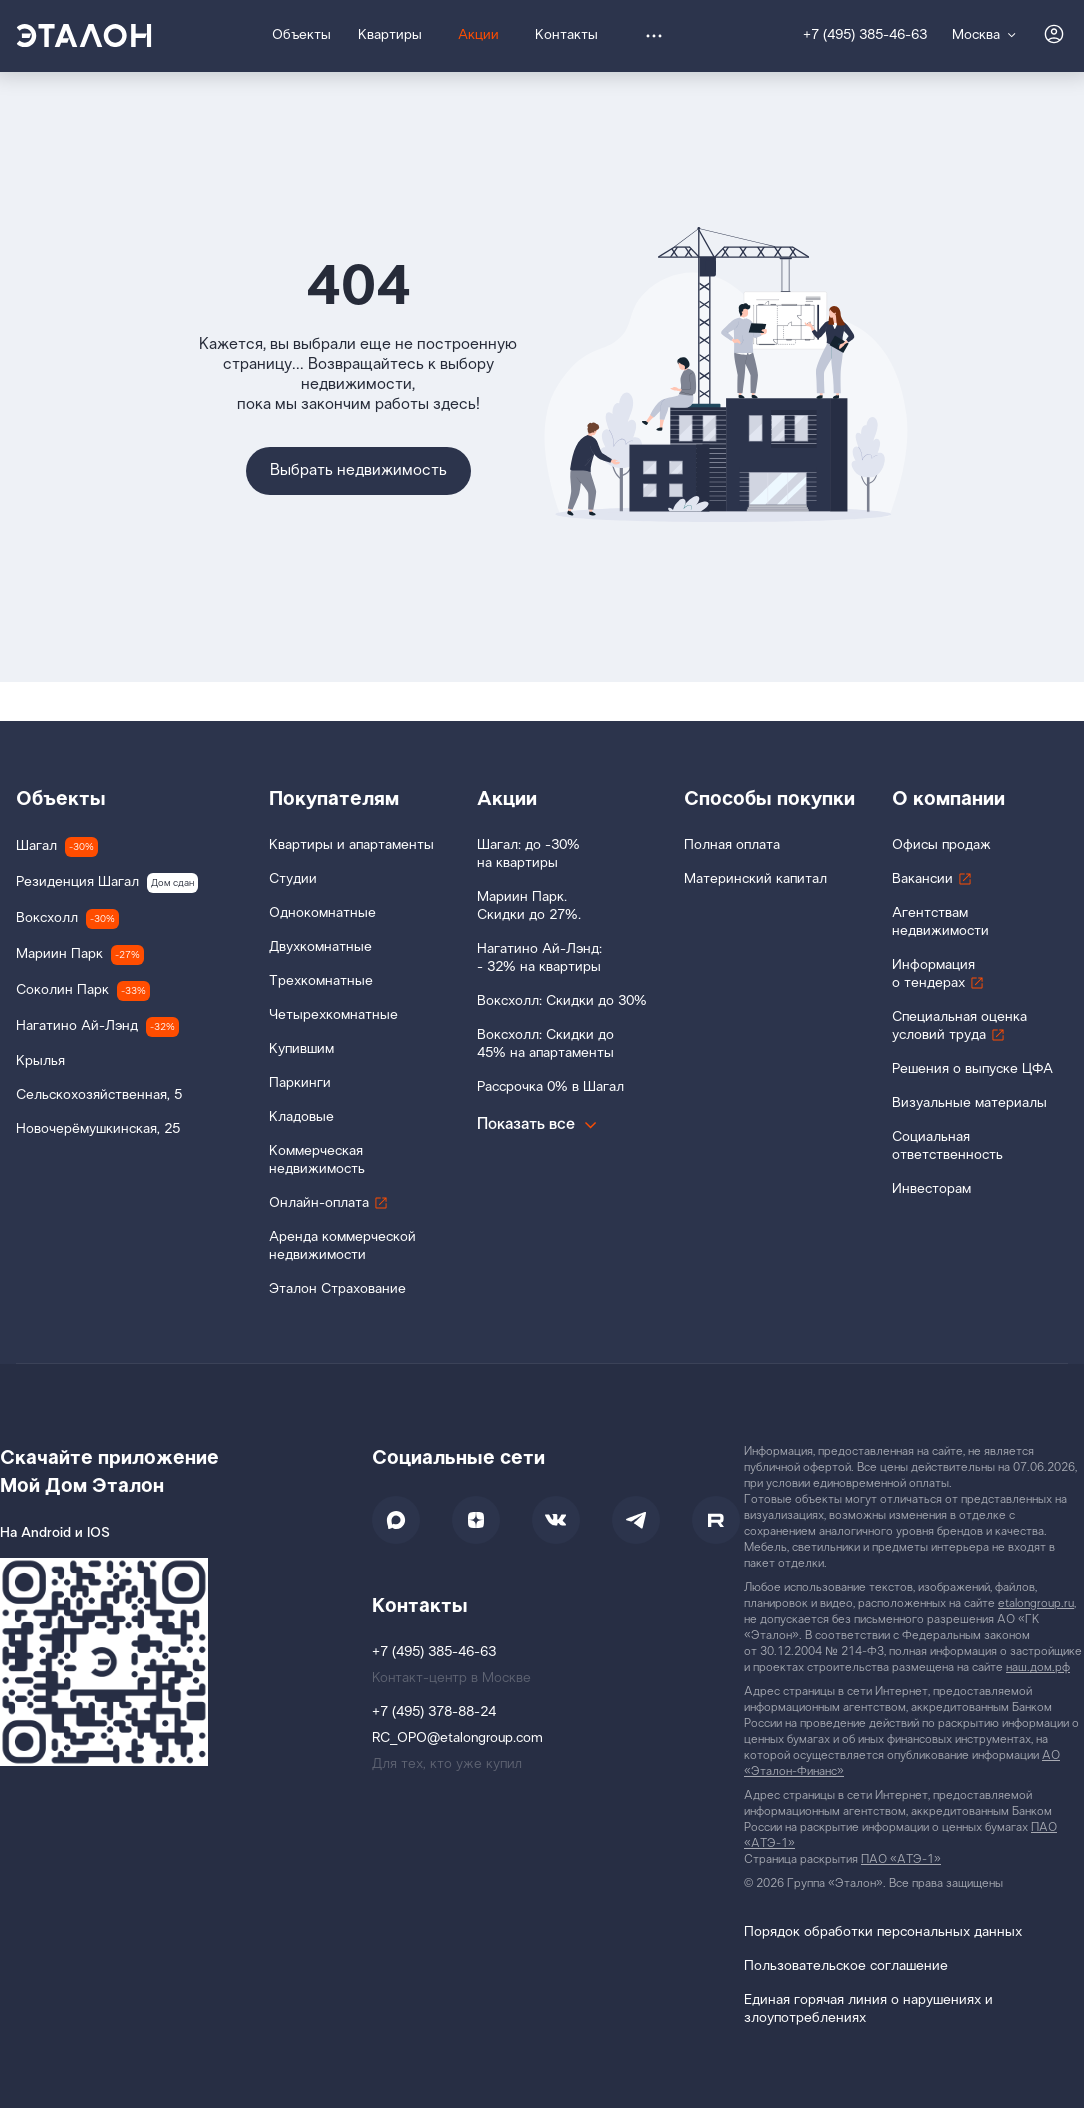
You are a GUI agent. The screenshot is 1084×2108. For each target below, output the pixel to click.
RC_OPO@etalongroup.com (457, 1738)
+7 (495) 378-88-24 (434, 1712)
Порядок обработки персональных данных (883, 1932)
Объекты (61, 799)
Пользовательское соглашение (846, 1966)
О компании (948, 799)
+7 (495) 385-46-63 (865, 35)
